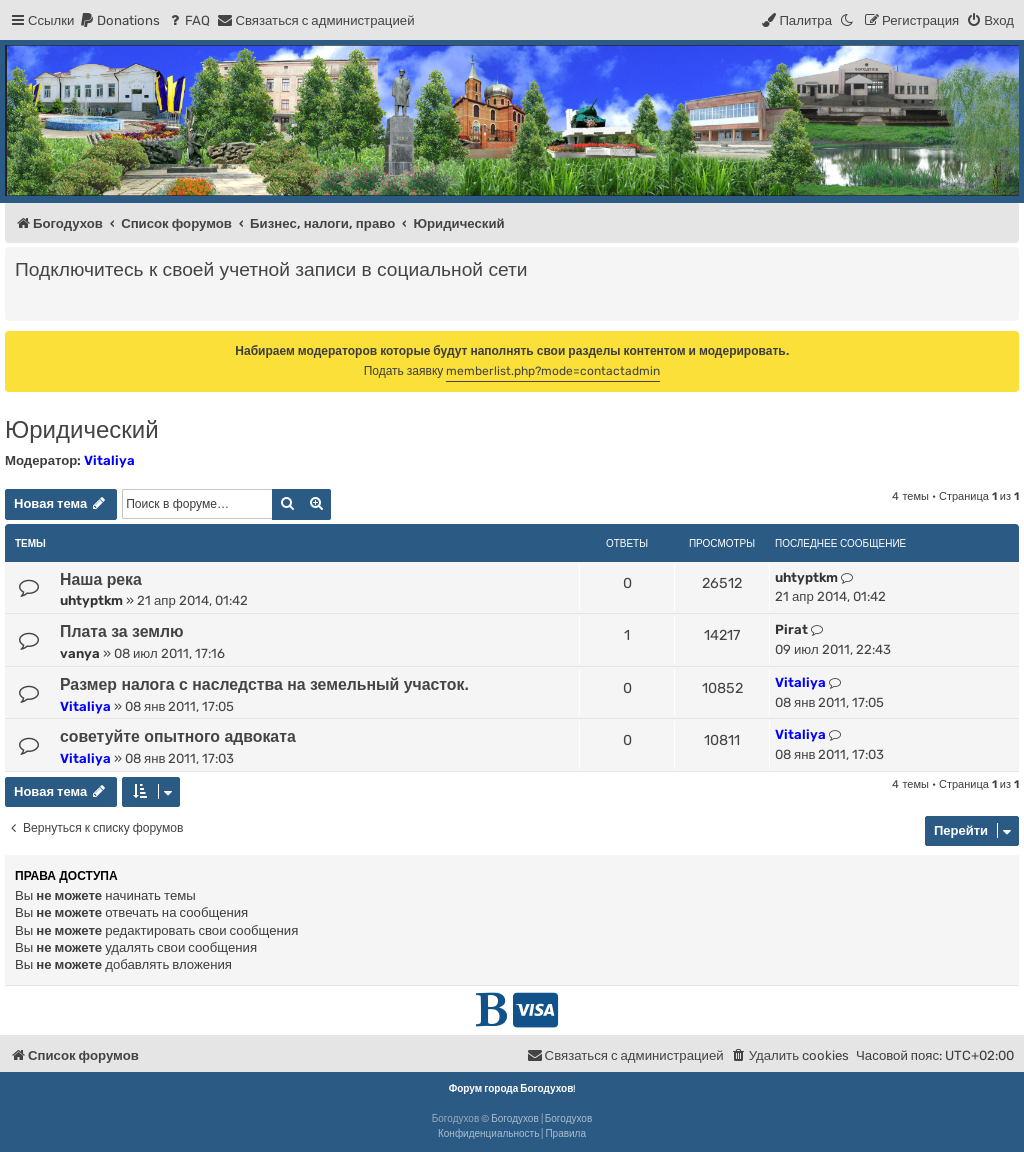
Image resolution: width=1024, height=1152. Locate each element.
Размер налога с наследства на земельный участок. (264, 684)
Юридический (82, 429)
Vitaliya (109, 460)
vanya (80, 653)
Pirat (791, 629)
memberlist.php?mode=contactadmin (553, 371)
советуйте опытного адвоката (178, 736)
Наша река (101, 579)
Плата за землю (122, 631)
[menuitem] (119, 20)
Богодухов (515, 1119)
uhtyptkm (91, 600)
